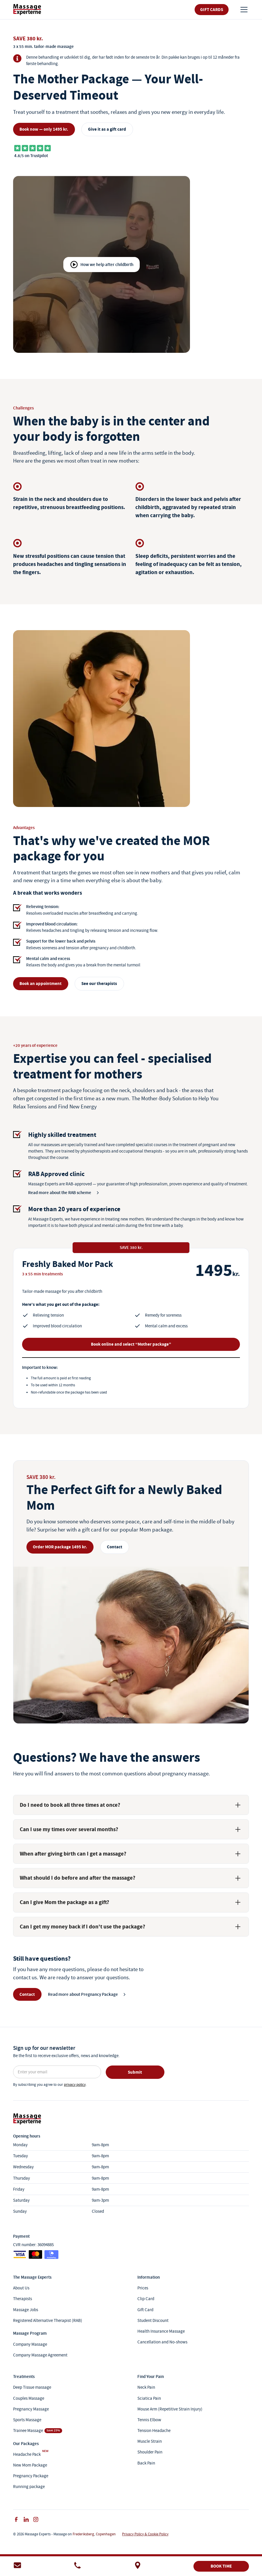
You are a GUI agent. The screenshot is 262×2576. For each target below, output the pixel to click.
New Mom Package (30, 2465)
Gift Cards (211, 9)
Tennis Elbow (149, 2419)
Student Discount (152, 2320)
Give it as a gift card (107, 129)
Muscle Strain (149, 2441)
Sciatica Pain (149, 2398)
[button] (243, 10)
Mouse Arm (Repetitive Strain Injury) (169, 2409)
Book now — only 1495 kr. (43, 129)
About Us (21, 2288)
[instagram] (36, 2519)
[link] (27, 9)
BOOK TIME (221, 2566)
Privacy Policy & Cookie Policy (145, 2534)
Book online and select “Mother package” (131, 1344)
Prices (142, 2288)
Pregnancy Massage (31, 2409)
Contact (114, 1547)
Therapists (22, 2298)
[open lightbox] (101, 264)
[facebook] (16, 2519)
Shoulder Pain (149, 2452)
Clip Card (145, 2298)
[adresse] (161, 2566)
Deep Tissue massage (32, 2387)
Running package (29, 2486)
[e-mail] (41, 2566)
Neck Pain (146, 2387)
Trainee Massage (28, 2430)
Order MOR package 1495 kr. (60, 1547)
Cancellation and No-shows (162, 2342)
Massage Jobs (25, 2309)
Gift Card (145, 2309)
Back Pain (146, 2463)
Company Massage (30, 2344)
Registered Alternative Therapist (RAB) (47, 2320)
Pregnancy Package (30, 2475)
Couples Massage (28, 2398)
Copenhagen (106, 2534)
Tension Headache (154, 2430)
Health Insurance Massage (161, 2331)
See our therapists (99, 983)
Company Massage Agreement (40, 2355)
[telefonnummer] (101, 2566)
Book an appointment (40, 983)
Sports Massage (27, 2419)
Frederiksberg (83, 2534)
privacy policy (75, 2084)
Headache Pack (27, 2454)
